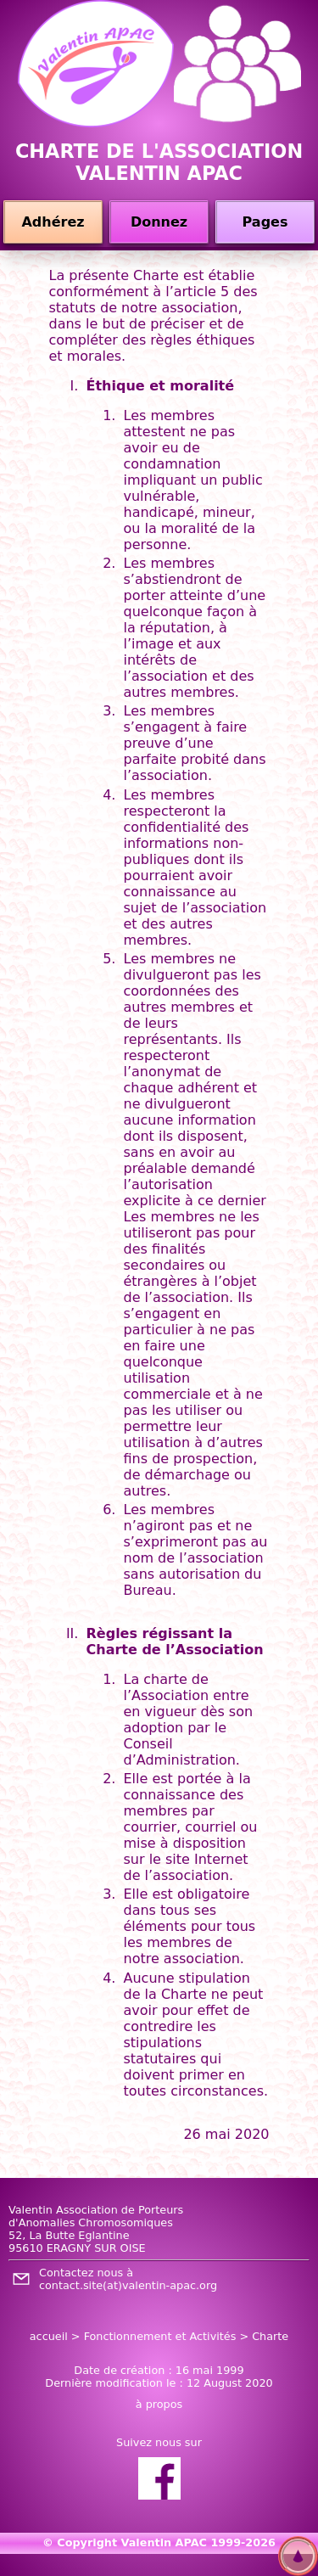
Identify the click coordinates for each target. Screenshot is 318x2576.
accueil (49, 2336)
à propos (159, 2404)
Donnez (159, 222)
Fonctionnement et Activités (160, 2336)
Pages (265, 222)
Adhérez (52, 222)
